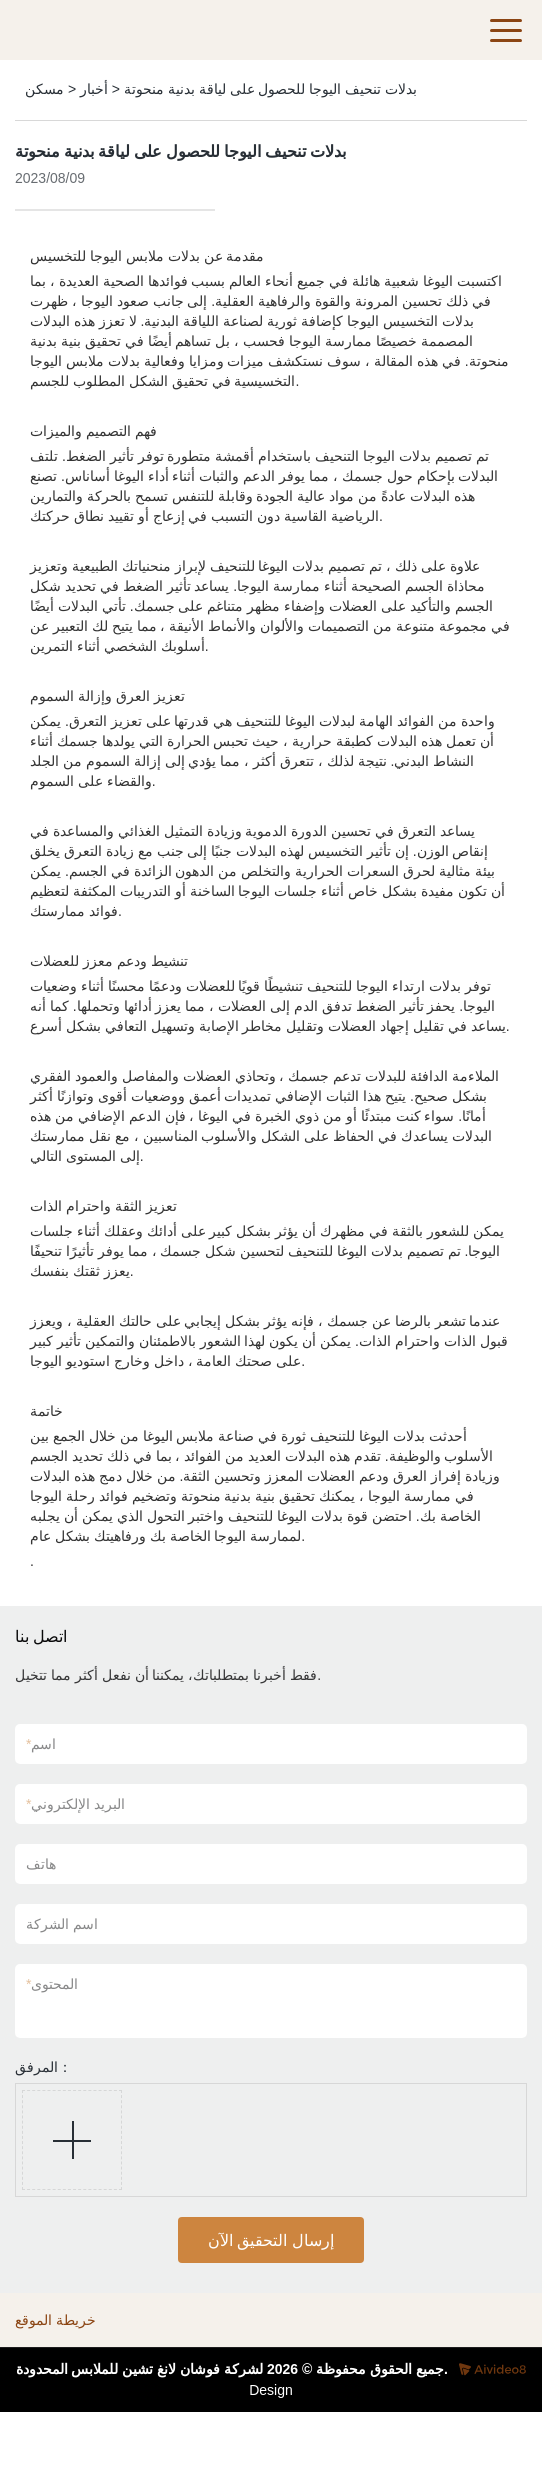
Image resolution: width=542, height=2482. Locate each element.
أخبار (94, 89)
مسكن (44, 89)
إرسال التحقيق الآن (271, 2240)
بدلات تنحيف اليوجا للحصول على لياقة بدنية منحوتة (270, 89)
